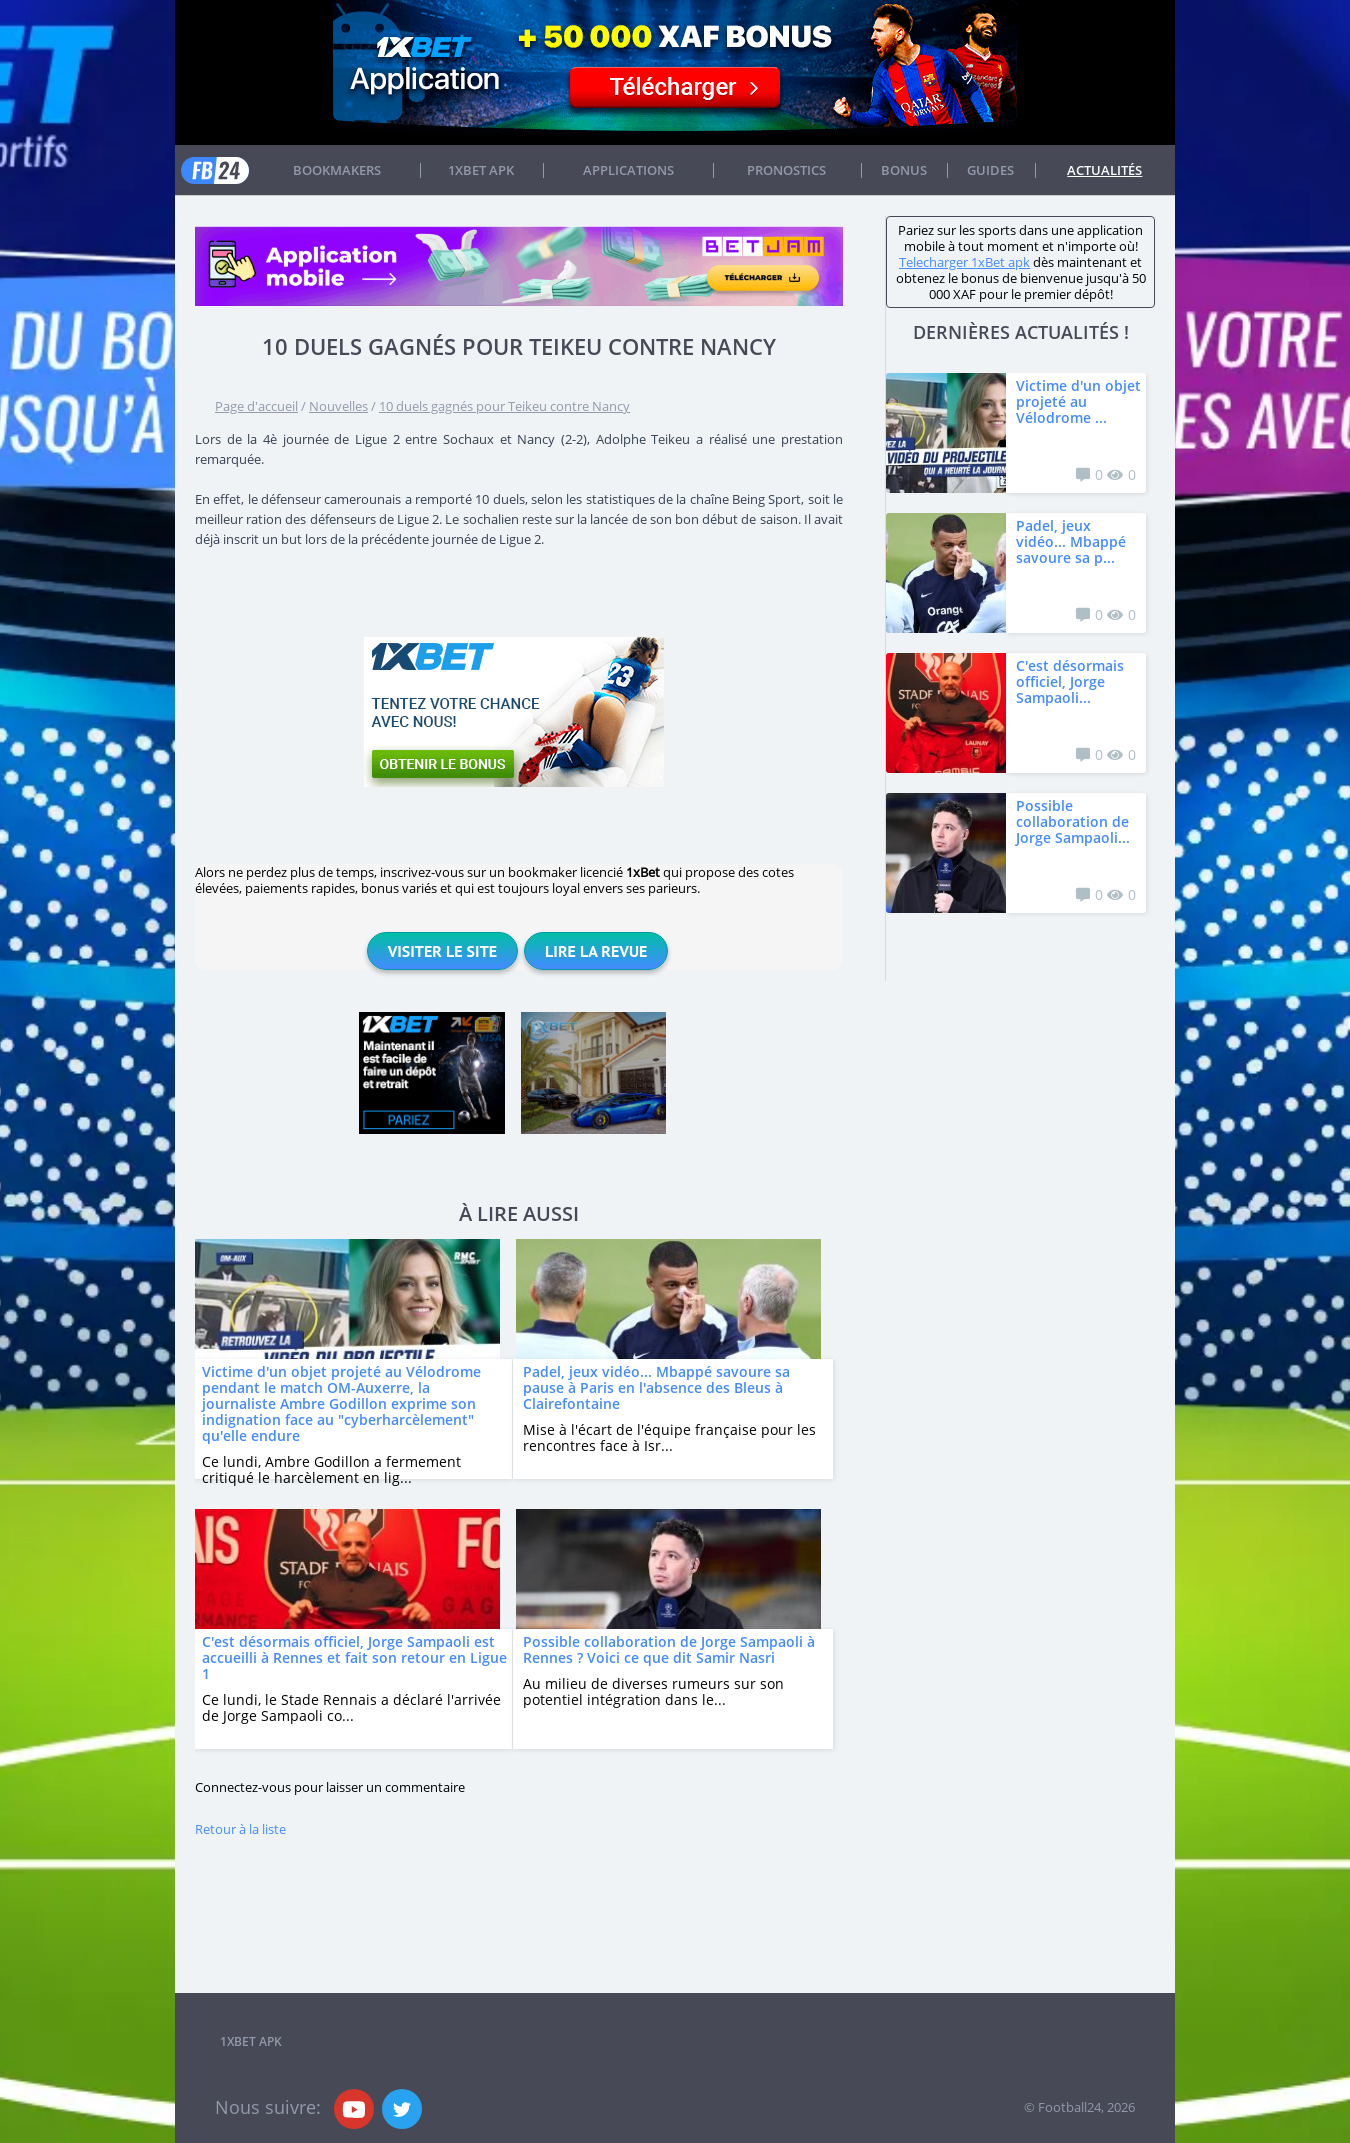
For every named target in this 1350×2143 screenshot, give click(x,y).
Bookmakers (337, 170)
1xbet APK (481, 170)
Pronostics (786, 170)
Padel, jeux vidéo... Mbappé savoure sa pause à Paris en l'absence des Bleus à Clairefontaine (656, 1387)
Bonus (904, 170)
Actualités (1104, 170)
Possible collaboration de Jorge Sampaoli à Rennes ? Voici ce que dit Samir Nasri (669, 1649)
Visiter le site (442, 951)
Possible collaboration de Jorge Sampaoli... (1073, 821)
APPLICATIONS (628, 170)
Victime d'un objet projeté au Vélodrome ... (1078, 401)
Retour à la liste (240, 1829)
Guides (990, 170)
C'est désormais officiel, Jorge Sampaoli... (1070, 681)
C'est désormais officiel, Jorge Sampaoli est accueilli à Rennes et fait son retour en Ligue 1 (354, 1657)
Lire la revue (596, 951)
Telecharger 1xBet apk (964, 262)
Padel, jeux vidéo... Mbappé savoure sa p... (1071, 541)
